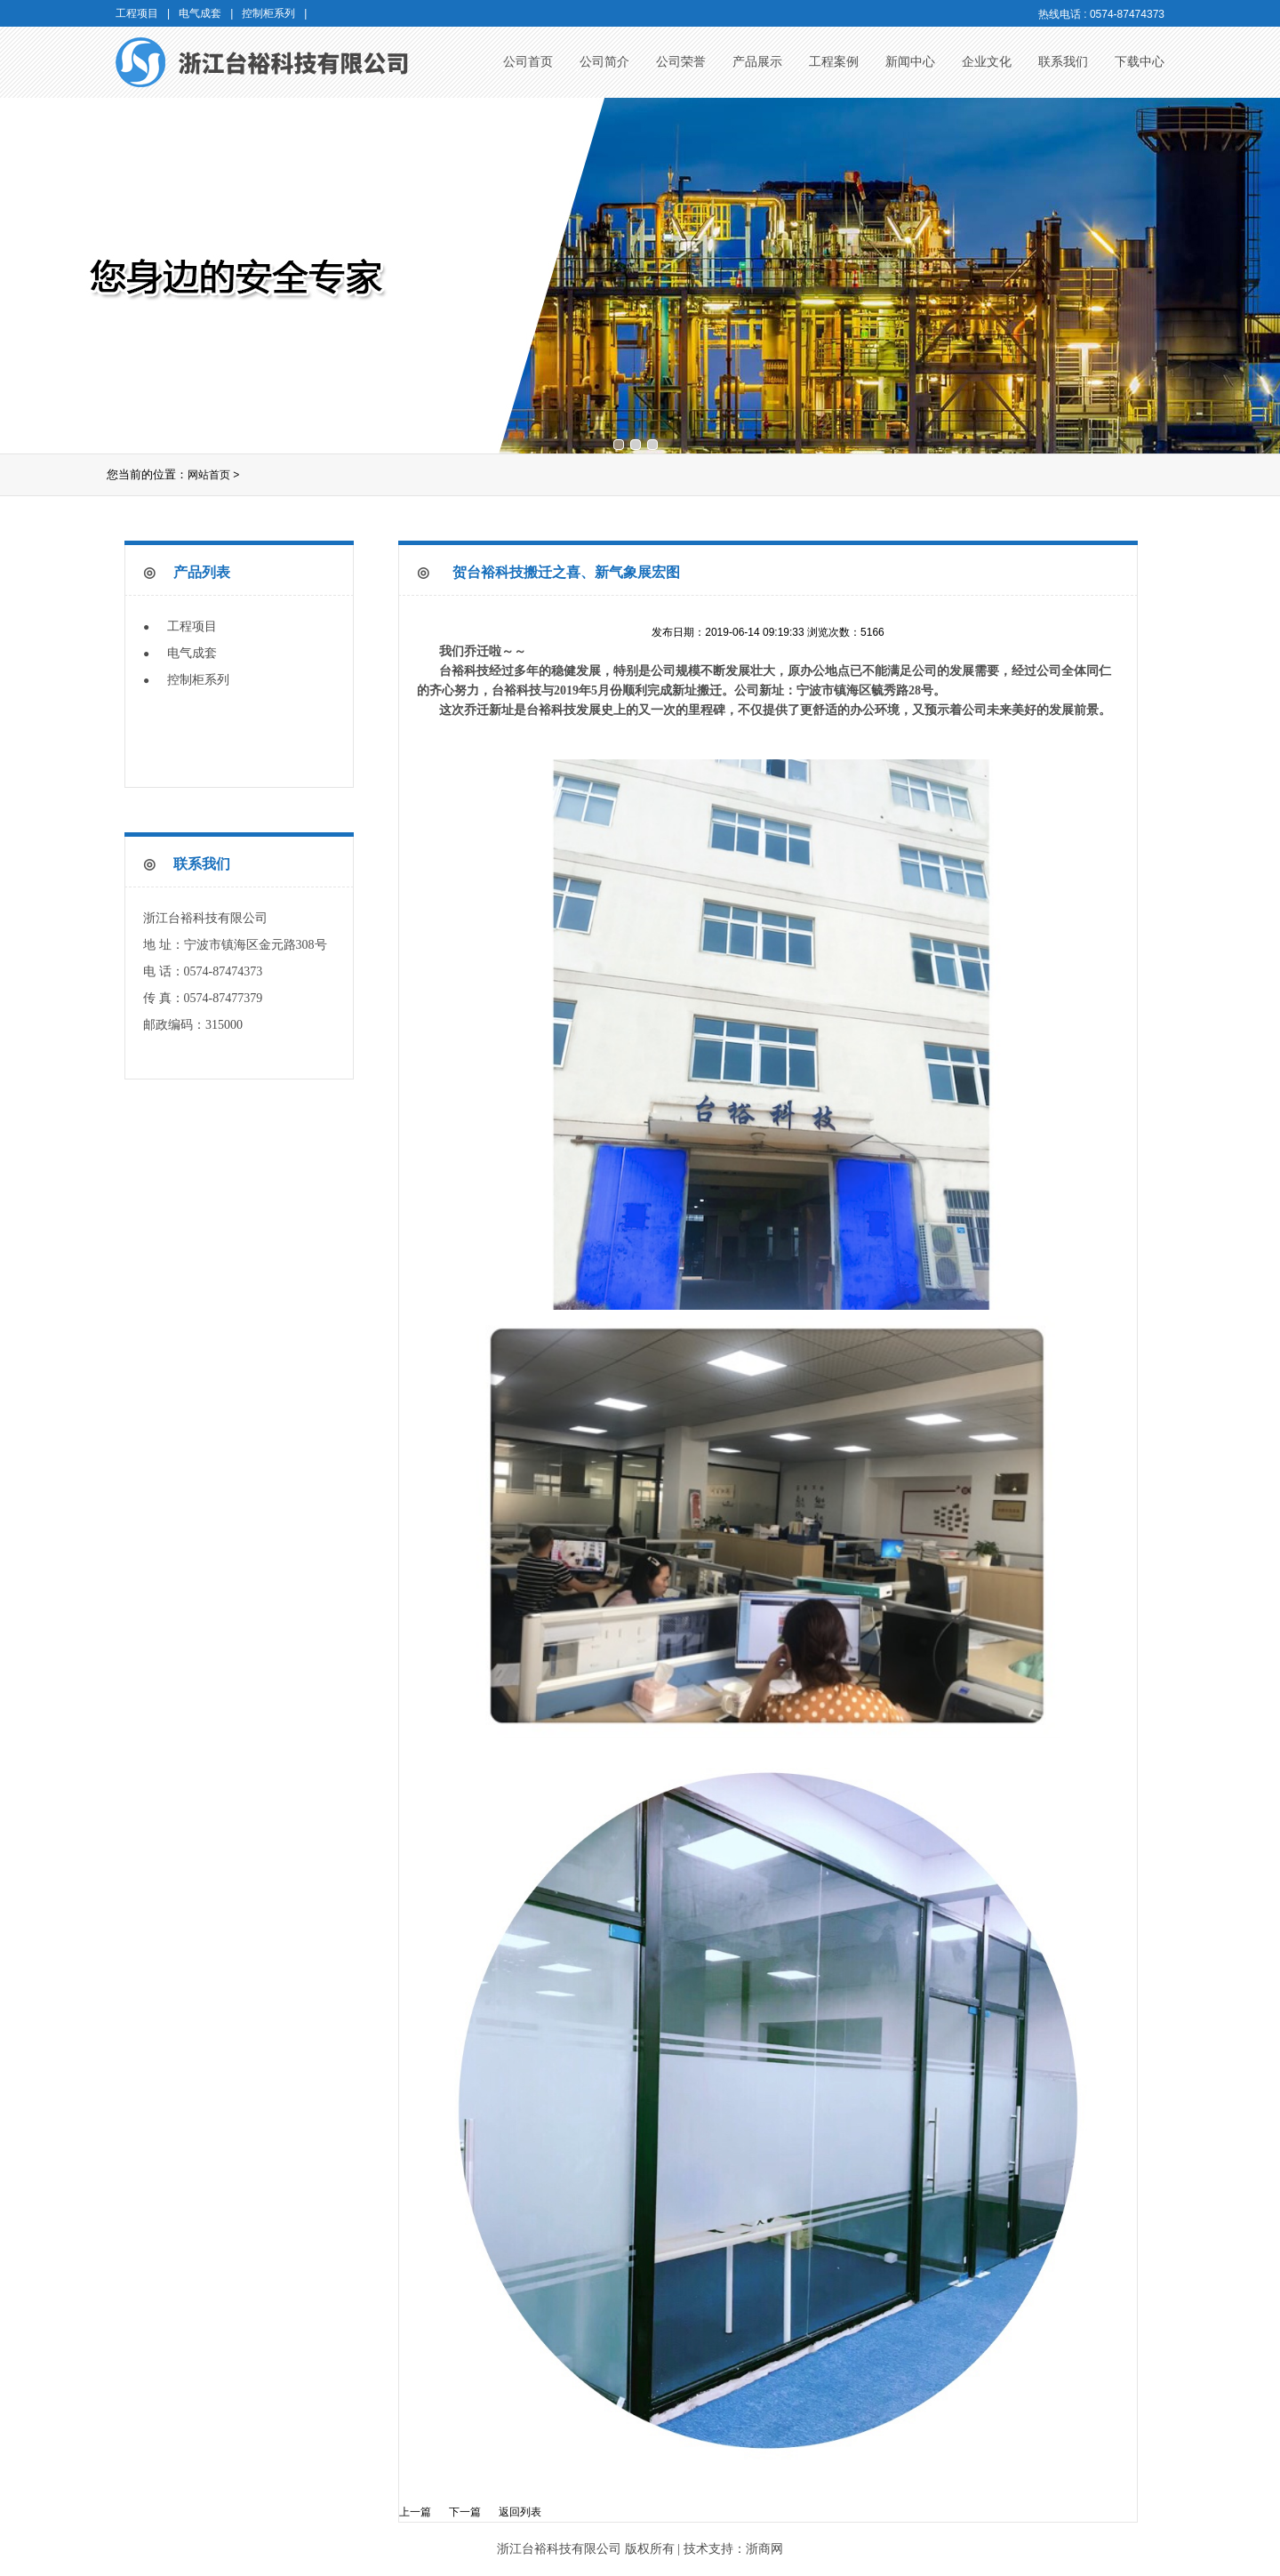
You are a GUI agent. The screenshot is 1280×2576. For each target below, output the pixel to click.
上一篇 (415, 2512)
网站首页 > (213, 475)
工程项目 (192, 626)
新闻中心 (910, 61)
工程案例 (834, 61)
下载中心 (1139, 61)
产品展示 (757, 61)
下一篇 (465, 2512)
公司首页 (528, 61)
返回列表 (520, 2512)
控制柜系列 (198, 679)
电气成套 (192, 653)
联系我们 (1063, 61)
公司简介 (604, 61)
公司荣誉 (681, 61)
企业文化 (987, 61)
